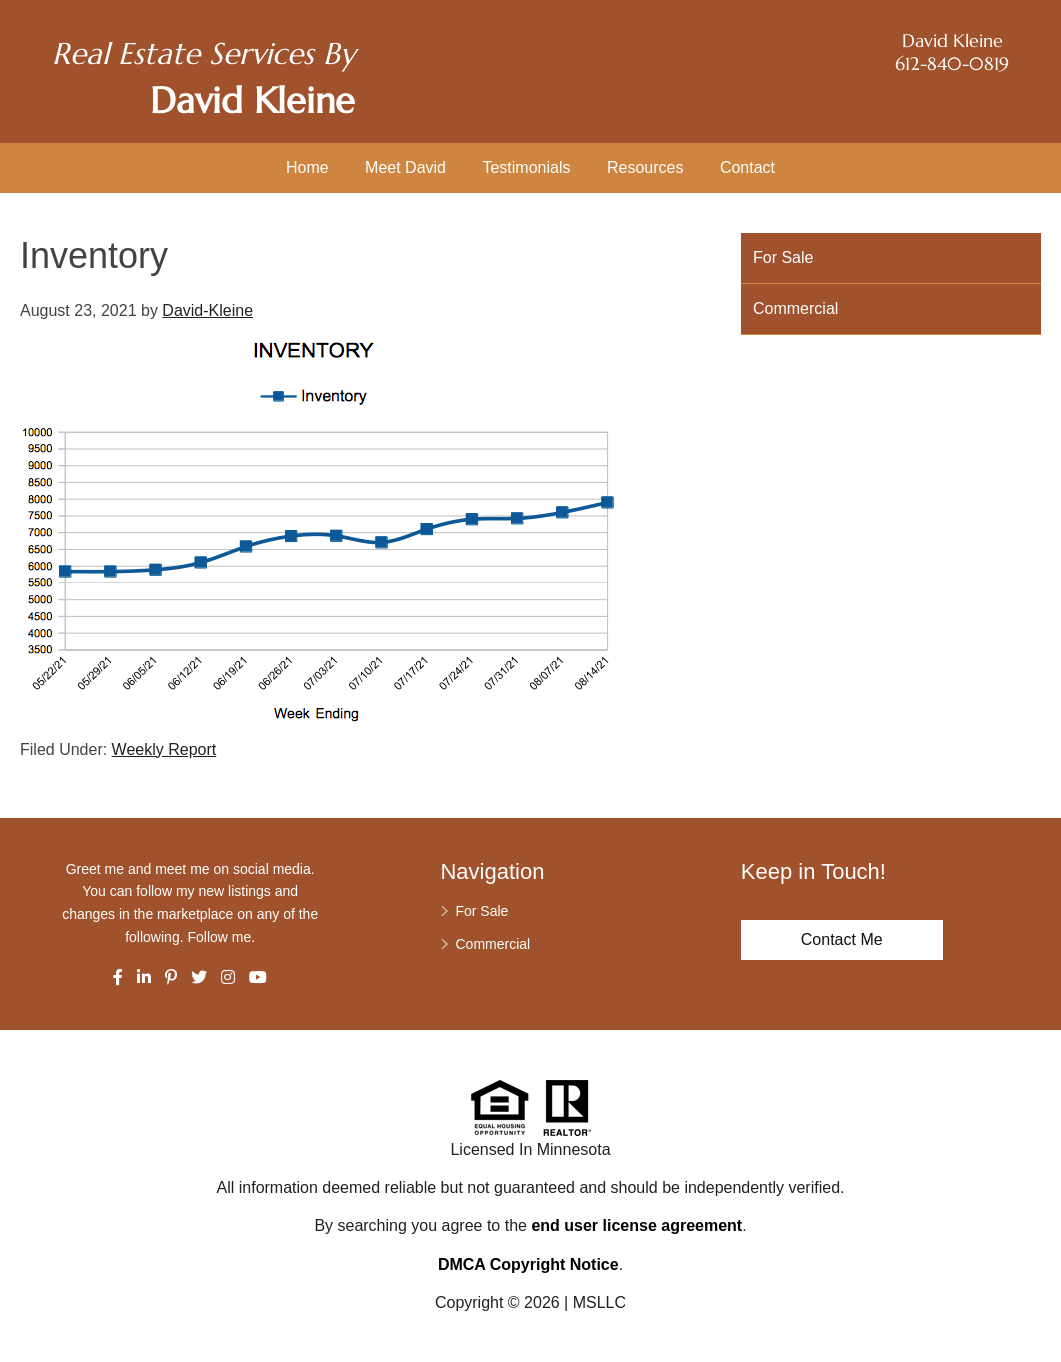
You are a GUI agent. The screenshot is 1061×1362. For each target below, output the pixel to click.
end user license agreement (636, 1225)
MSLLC (599, 1302)
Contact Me (842, 939)
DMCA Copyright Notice (528, 1264)
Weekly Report (164, 749)
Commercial (795, 308)
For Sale (783, 257)
